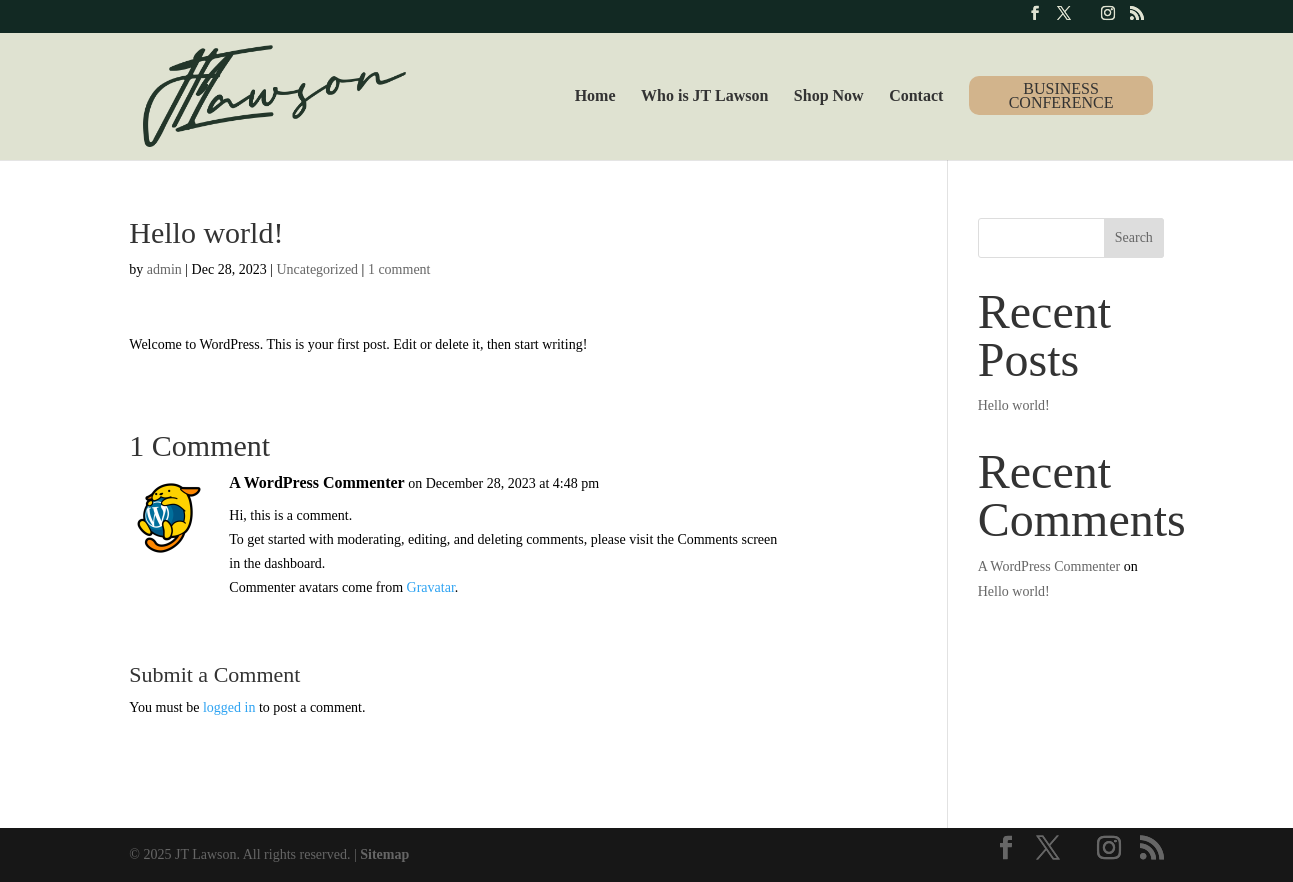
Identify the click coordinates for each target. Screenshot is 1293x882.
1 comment (399, 269)
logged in (229, 707)
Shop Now (829, 96)
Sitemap (384, 854)
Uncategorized (317, 269)
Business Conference (1061, 95)
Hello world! (1014, 405)
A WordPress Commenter (316, 482)
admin (164, 269)
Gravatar (431, 587)
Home (595, 96)
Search (1134, 237)
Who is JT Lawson (704, 96)
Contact (916, 96)
